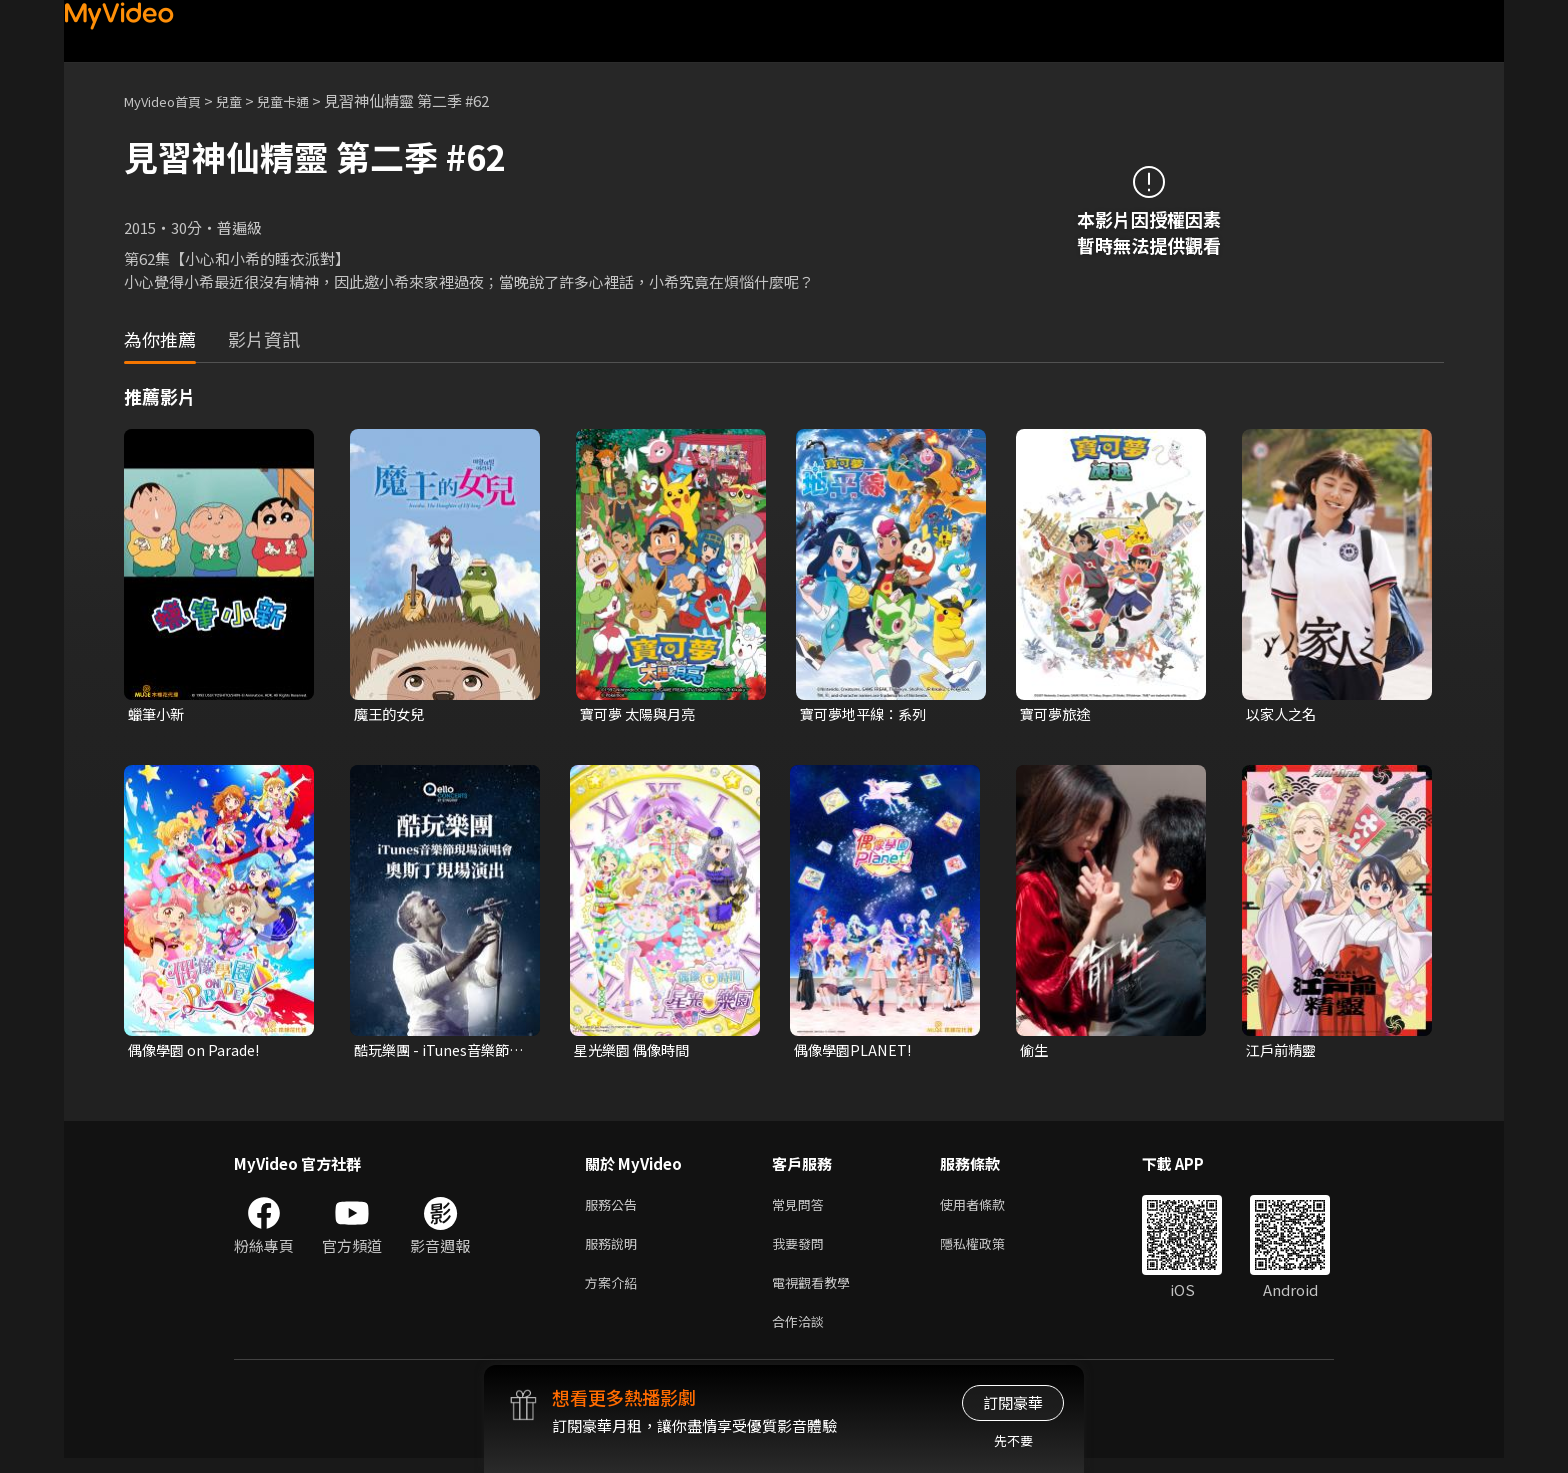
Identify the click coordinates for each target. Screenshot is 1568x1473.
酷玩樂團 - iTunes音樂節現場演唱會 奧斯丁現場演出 (438, 1053)
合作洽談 (802, 1334)
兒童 (245, 100)
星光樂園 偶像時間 (635, 1052)
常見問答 (802, 1208)
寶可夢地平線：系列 (867, 714)
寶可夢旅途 (1057, 714)
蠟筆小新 (158, 714)
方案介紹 (615, 1292)
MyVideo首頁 (169, 100)
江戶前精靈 (1283, 1052)
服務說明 (615, 1250)
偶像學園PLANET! (855, 1052)
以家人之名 (1283, 714)
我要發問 (802, 1250)
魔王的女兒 (391, 714)
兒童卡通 (305, 100)
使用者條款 (989, 1208)
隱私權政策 (989, 1250)
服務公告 (615, 1208)
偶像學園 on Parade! (197, 1052)
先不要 (1013, 1440)
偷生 (1035, 1052)
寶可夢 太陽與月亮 (641, 714)
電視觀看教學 (817, 1292)
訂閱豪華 (1013, 1402)
